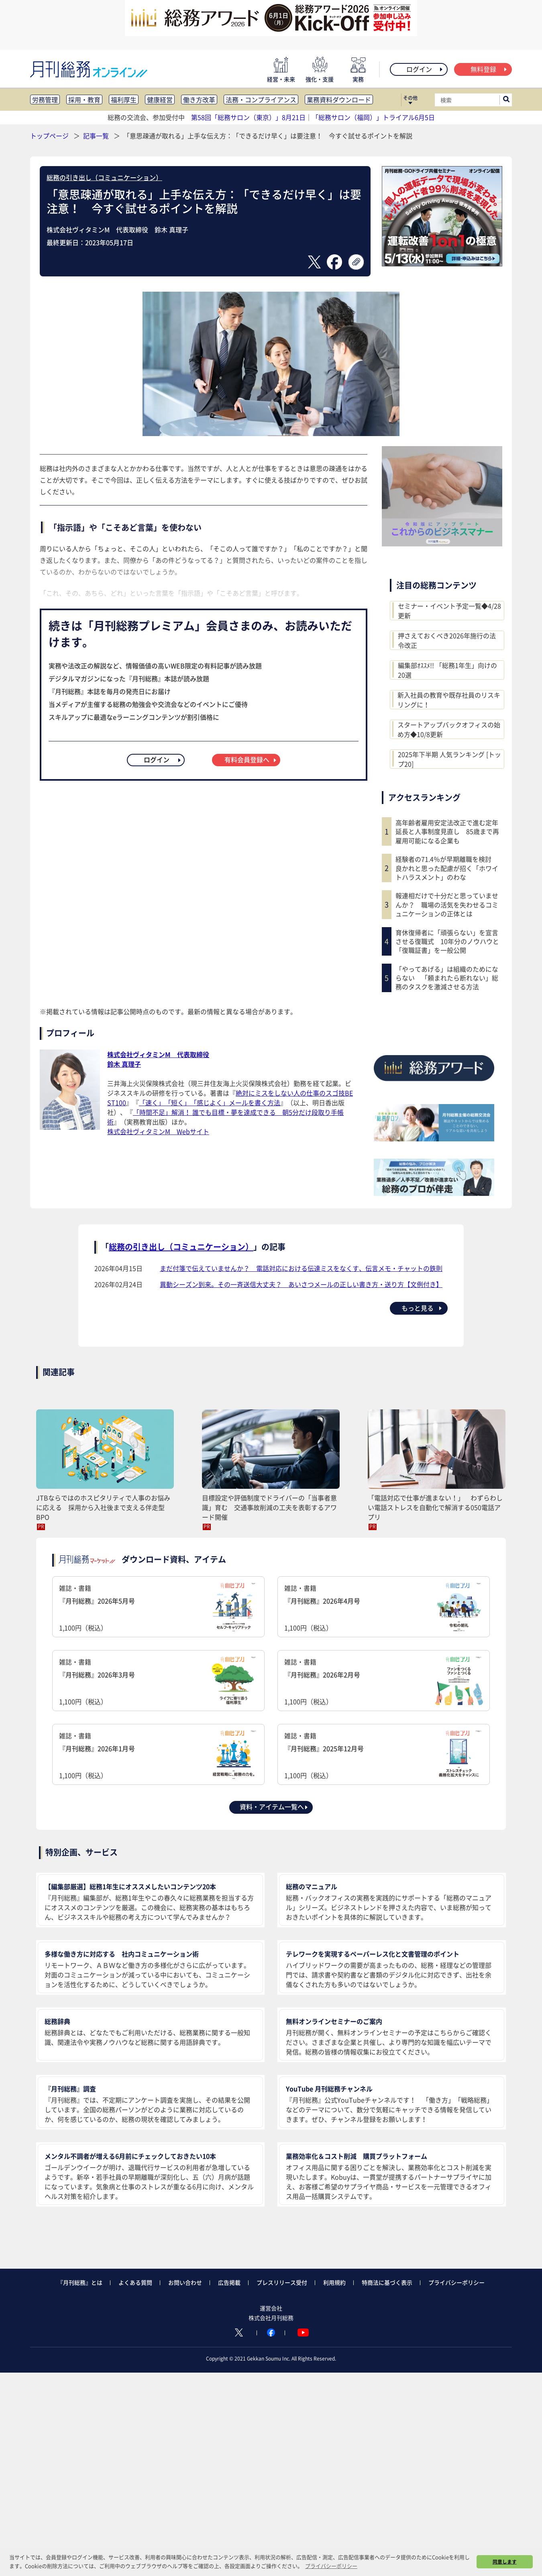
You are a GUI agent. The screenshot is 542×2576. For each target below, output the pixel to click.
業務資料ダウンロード (339, 99)
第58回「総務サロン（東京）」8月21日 (248, 117)
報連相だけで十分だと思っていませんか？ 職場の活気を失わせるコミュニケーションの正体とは (446, 904)
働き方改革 (199, 99)
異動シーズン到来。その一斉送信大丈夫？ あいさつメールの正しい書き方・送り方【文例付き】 (301, 1284)
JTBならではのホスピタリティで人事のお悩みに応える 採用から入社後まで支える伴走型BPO (103, 1507)
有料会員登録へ (250, 759)
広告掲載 (229, 2282)
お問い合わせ (185, 2282)
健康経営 (160, 99)
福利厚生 (124, 99)
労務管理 (45, 99)
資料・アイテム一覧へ (274, 1806)
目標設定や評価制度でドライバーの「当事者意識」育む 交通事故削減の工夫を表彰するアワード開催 (269, 1507)
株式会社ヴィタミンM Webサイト (158, 1131)
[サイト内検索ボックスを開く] (506, 99)
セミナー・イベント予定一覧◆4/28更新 (449, 611)
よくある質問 (135, 2282)
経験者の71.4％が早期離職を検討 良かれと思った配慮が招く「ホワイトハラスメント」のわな (446, 868)
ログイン (425, 69)
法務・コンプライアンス (261, 99)
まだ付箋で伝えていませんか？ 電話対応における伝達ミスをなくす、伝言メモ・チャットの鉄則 (301, 1268)
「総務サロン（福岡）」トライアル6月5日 (373, 117)
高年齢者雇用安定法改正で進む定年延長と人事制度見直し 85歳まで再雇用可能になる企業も (447, 831)
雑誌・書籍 (158, 1607)
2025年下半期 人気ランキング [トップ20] (449, 759)
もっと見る (422, 1308)
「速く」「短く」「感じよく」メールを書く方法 (209, 1102)
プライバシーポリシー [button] (331, 2566)
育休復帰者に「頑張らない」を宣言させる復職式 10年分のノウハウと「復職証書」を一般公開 (447, 941)
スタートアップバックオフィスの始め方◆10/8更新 (448, 729)
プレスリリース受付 (282, 2282)
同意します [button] (505, 2561)
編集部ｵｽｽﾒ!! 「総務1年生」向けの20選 (447, 670)
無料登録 (489, 69)
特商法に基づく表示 (387, 2282)
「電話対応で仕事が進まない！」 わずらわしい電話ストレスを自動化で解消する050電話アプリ (435, 1507)
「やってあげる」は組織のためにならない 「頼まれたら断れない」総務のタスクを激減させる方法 (446, 978)
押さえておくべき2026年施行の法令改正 (447, 640)
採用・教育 (84, 99)
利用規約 (334, 2282)
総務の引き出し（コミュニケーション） (104, 177)
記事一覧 (96, 135)
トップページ (49, 135)
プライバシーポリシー (456, 2282)
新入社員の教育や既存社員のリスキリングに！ (448, 700)
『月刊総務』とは (79, 2282)
